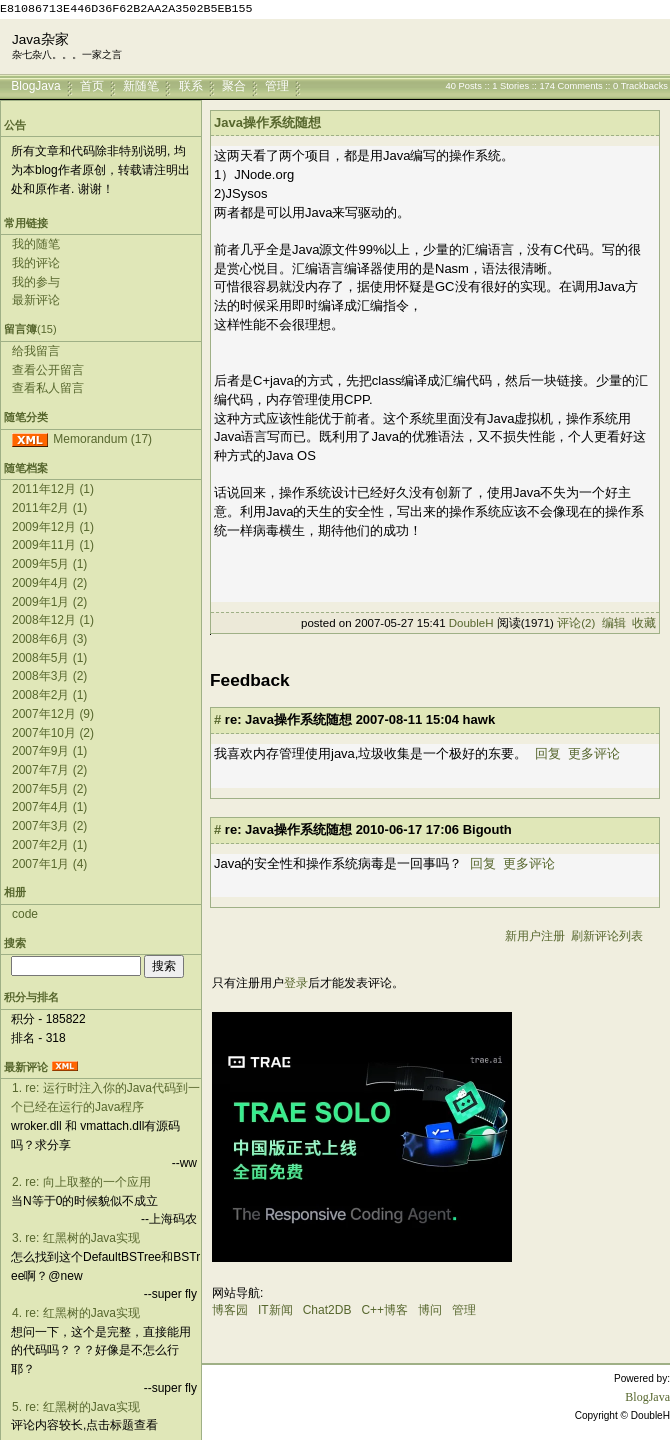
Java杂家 (40, 39)
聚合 (234, 85)
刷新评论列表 (607, 936)
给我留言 (36, 351)
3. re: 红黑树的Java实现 (76, 1238)
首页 (92, 85)
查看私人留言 (48, 388)
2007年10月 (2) (53, 733)
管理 (277, 85)
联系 (191, 85)
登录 (296, 983)
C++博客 (384, 1310)
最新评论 (36, 300)
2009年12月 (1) (53, 527)
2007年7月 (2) (49, 770)
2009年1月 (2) (49, 602)
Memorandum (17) (102, 439)
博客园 (230, 1310)
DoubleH (471, 623)
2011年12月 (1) (53, 489)
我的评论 (36, 263)
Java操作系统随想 (267, 122)
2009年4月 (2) (49, 583)
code (25, 914)
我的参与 (36, 282)
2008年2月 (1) (49, 695)
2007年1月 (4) (49, 864)
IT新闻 (275, 1310)
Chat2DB (327, 1310)
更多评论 (594, 753)
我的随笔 (36, 244)
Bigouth (487, 829)
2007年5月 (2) (49, 789)
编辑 (614, 623)
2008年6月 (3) (49, 639)
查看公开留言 (48, 370)
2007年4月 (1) (49, 807)
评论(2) (576, 623)
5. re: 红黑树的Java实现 (76, 1407)
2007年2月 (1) (49, 845)
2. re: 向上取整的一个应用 (81, 1182)
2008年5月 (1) (49, 658)
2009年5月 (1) (49, 564)
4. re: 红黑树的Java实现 (76, 1313)
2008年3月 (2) (49, 676)
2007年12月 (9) (53, 714)
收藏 (644, 623)
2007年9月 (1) (49, 751)
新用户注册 (535, 936)
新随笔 (141, 85)
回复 (548, 753)
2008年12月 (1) (53, 620)
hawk (479, 719)
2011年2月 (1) (49, 508)
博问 (430, 1310)
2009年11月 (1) (53, 545)
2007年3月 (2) (49, 826)
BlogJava (35, 85)
